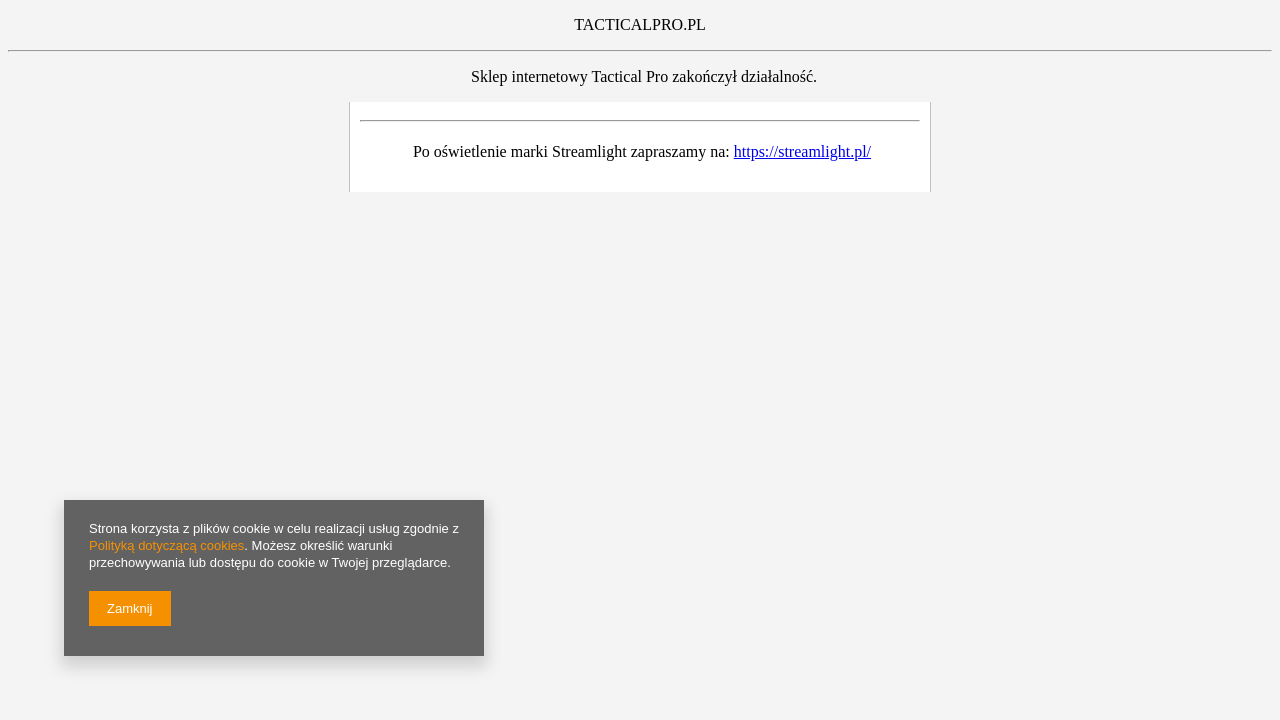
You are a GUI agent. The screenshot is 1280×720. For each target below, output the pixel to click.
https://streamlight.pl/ (802, 151)
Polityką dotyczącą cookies (166, 545)
